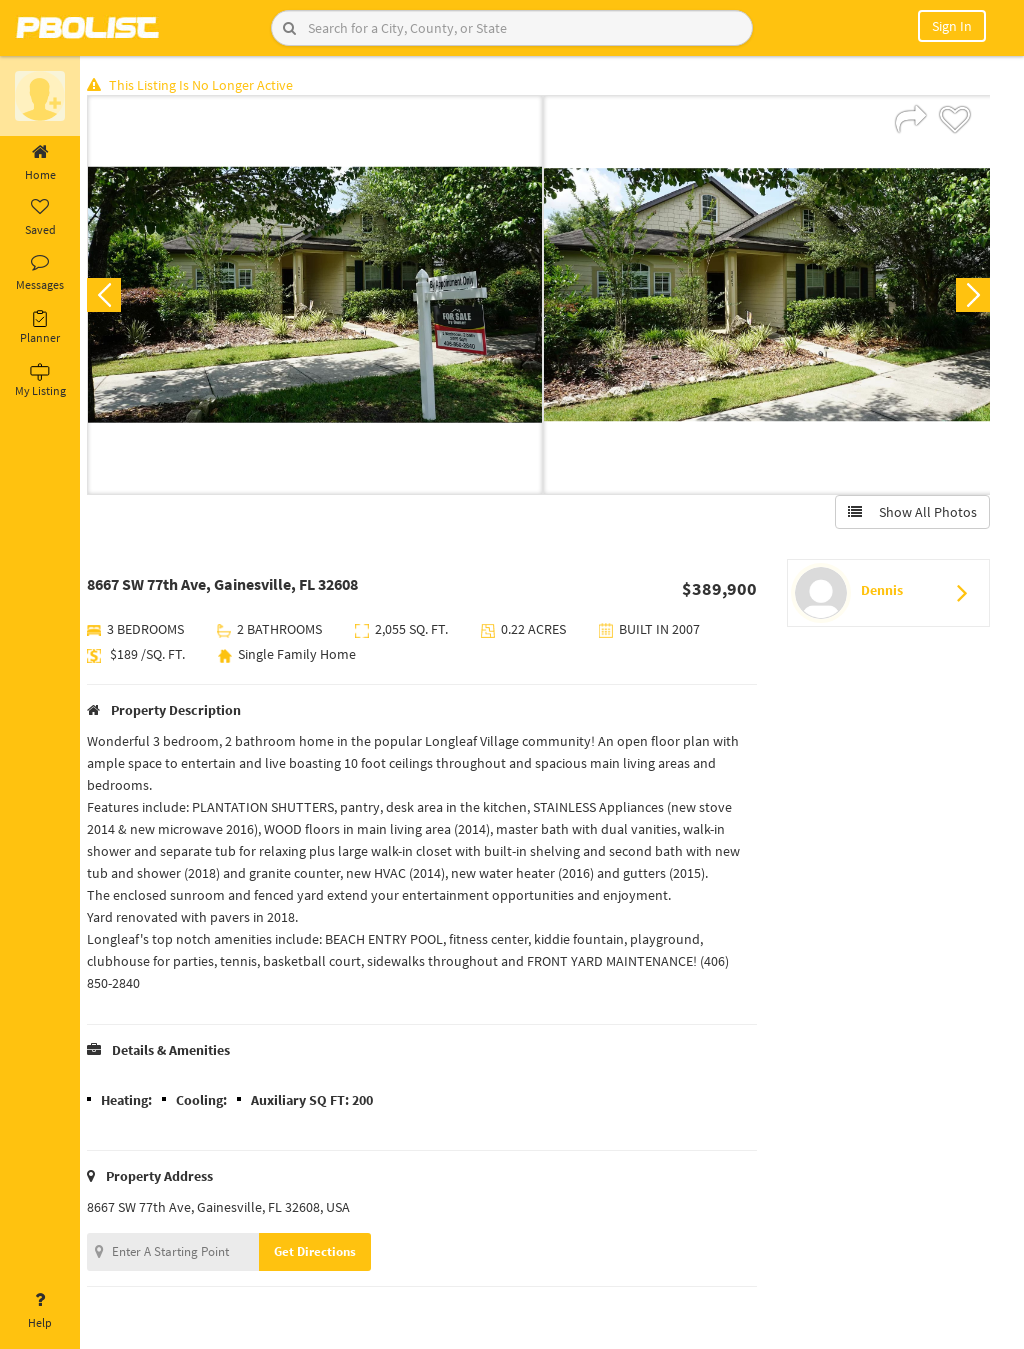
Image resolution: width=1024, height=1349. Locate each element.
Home (40, 163)
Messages (40, 273)
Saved (40, 218)
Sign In (952, 26)
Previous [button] (112, 296)
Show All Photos (911, 513)
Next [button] (972, 296)
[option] (318, 296)
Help (40, 1311)
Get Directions (323, 1252)
